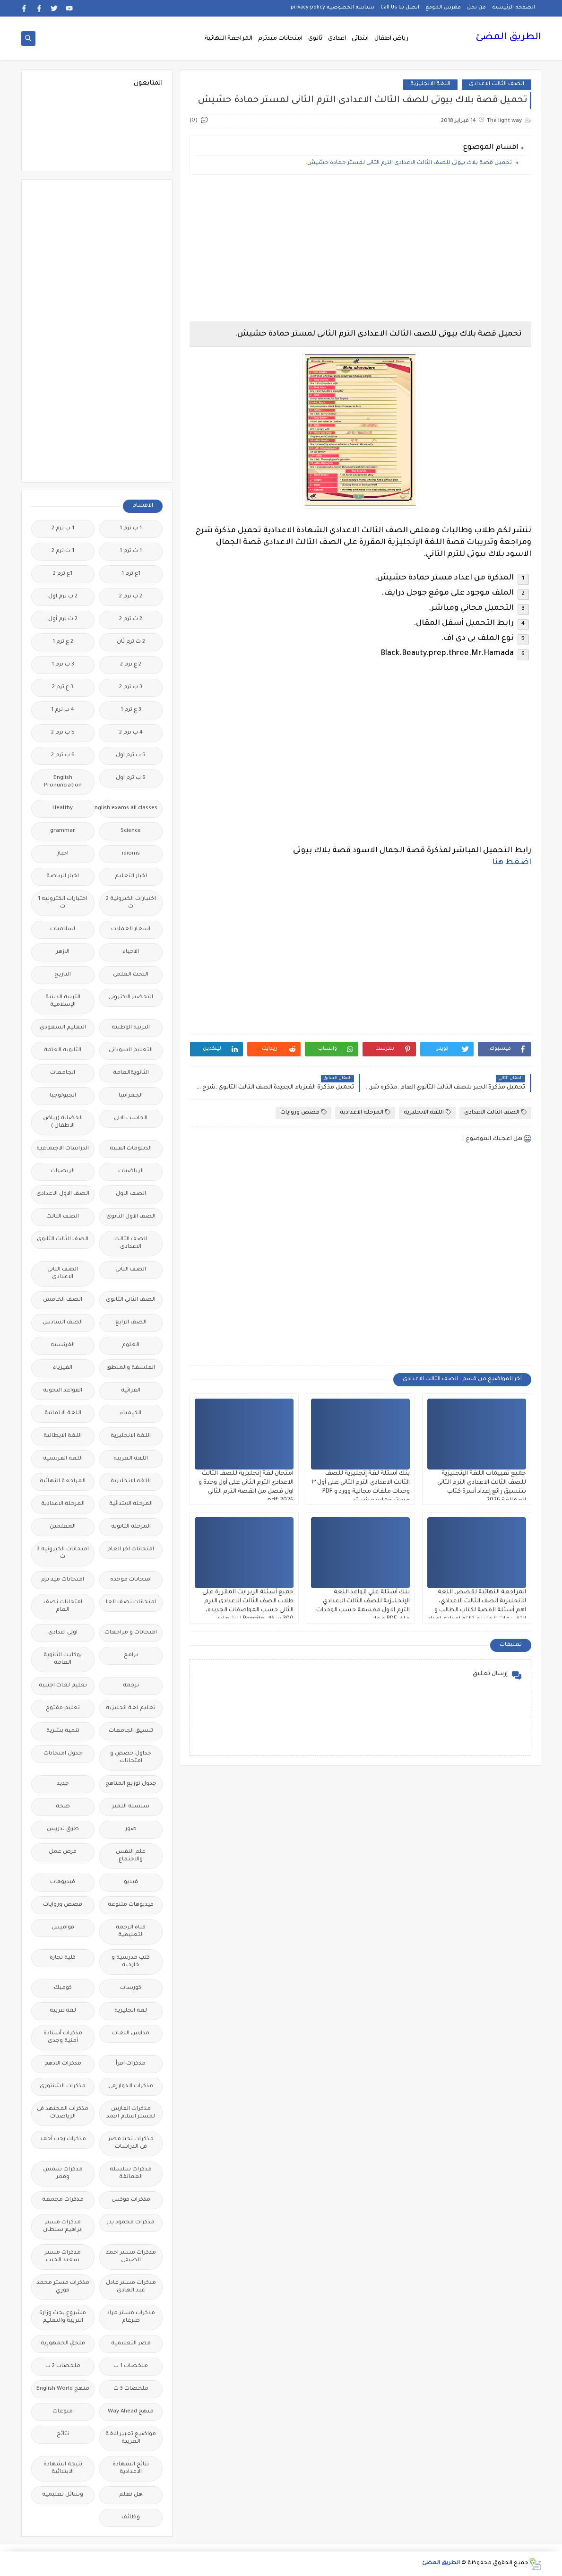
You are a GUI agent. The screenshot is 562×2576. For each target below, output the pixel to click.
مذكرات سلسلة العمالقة (131, 2173)
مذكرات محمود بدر (131, 2223)
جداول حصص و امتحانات (130, 1757)
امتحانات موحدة (131, 1580)
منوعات (62, 2412)
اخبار (63, 854)
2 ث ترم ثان (131, 642)
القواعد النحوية (62, 1391)
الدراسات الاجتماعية (62, 1149)
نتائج (63, 2434)
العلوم (130, 1345)
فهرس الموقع (443, 7)
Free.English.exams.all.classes (128, 808)
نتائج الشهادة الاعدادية (130, 2468)
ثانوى (315, 38)
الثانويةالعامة (131, 1073)
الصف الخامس (62, 1300)
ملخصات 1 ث (130, 2366)
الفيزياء (62, 1368)
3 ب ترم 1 (63, 665)
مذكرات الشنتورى (63, 2086)
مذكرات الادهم (62, 2064)
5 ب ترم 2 (63, 733)
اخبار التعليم (131, 876)
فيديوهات (62, 1882)
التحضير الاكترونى (130, 997)
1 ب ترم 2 (63, 529)
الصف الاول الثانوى (131, 1217)
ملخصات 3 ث (130, 2389)
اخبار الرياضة (62, 876)
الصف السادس (63, 1323)
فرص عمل (63, 1852)
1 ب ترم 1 (131, 529)
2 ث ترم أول (63, 619)
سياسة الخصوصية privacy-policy (332, 7)
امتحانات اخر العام (130, 1550)
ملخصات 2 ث (62, 2366)
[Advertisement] (360, 248)
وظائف (130, 2518)
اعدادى (337, 38)
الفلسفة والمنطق (130, 1368)
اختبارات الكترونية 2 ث (131, 903)
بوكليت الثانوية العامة (62, 1659)
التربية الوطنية (131, 1028)
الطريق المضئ (508, 38)
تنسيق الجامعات (131, 1731)
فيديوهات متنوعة (131, 1905)
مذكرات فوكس (131, 2200)
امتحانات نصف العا (131, 1602)
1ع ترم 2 (62, 574)
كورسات (130, 1988)
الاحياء (130, 952)
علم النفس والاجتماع (131, 1856)
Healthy (62, 808)
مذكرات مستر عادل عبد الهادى (131, 2287)
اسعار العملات (130, 929)
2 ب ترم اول (63, 597)
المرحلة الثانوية (131, 1527)
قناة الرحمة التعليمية (131, 1931)
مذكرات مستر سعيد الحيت (63, 2257)
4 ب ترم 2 (131, 733)
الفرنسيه (63, 1345)
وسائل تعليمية (62, 2495)
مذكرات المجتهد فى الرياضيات (62, 2113)
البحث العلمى (130, 975)
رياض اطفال (391, 38)
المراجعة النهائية (228, 38)
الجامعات (62, 1073)
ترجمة (131, 1686)
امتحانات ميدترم (280, 38)
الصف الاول (131, 1194)
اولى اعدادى (63, 1633)
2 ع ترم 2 (130, 665)
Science (131, 831)
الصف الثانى (130, 1270)
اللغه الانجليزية (131, 1481)
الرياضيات (131, 1171)
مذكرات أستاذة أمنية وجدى (62, 2037)
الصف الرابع (131, 1323)
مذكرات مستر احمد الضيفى (131, 2257)
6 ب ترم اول (131, 778)
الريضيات (63, 1171)
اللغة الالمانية (62, 1413)
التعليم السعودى (63, 1028)
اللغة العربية (130, 1459)
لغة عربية (63, 2011)
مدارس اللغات (130, 2034)
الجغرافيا (131, 1096)
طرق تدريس (63, 1829)
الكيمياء (130, 1413)
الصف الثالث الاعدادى (496, 84)
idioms (131, 854)
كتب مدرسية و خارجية (131, 1962)
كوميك (63, 1988)
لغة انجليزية (130, 2011)
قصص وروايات (303, 1112)
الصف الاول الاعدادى (62, 1194)
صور (131, 1829)
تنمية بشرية (62, 1731)
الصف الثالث (62, 1217)
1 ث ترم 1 (131, 551)
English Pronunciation (63, 782)
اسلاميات (62, 929)
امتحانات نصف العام (62, 1606)
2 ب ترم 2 (130, 597)
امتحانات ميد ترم (62, 1580)
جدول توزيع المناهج (130, 1784)
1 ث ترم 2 (63, 551)
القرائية (130, 1391)
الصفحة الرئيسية (513, 7)
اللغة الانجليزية (430, 84)
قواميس (63, 1928)
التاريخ (62, 975)
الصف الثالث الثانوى (62, 1239)
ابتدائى (360, 38)
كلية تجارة (63, 1958)
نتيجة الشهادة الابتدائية (62, 2468)
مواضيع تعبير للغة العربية (130, 2438)
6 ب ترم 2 (63, 755)
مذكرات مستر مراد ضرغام (131, 2317)
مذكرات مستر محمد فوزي (62, 2287)
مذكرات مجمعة (63, 2200)
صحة (63, 1807)
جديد (63, 1784)
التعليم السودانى (131, 1050)
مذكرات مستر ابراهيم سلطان (63, 2226)
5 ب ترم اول (131, 755)
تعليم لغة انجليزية (131, 1708)
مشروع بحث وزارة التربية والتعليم (62, 2317)
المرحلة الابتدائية (131, 1504)
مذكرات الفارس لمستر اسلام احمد (130, 2113)
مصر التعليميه (131, 2344)
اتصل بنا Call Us (399, 7)
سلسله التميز (130, 1807)
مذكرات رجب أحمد (63, 2139)
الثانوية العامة (62, 1050)
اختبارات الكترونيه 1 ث (62, 903)
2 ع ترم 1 (62, 642)
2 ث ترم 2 (130, 619)
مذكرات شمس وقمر (63, 2173)
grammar (62, 831)
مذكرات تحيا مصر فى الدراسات (131, 2143)
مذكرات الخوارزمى (130, 2086)
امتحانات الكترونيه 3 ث (63, 1553)
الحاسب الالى (130, 1118)
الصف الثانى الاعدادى (62, 1273)
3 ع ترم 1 (131, 710)
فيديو (131, 1882)
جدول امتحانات (62, 1754)
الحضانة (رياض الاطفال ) (63, 1122)
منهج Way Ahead (131, 2412)
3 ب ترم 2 (130, 687)
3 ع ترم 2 (62, 687)
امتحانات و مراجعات (130, 1633)
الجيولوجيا (63, 1096)
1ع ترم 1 (130, 574)
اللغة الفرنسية (63, 1459)
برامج (131, 1655)
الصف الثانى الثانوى (131, 1300)
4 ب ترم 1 (62, 710)
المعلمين (63, 1527)
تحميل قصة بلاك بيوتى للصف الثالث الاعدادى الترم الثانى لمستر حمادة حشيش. (409, 163)
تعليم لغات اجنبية (63, 1686)
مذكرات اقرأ (131, 2064)
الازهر (62, 952)
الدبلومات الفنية (131, 1149)
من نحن (476, 7)
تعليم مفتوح (63, 1708)
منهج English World (62, 2389)
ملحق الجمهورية (63, 2344)
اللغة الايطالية (62, 1436)
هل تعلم (130, 2495)
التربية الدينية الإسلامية (62, 1001)
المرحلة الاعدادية (365, 1112)
